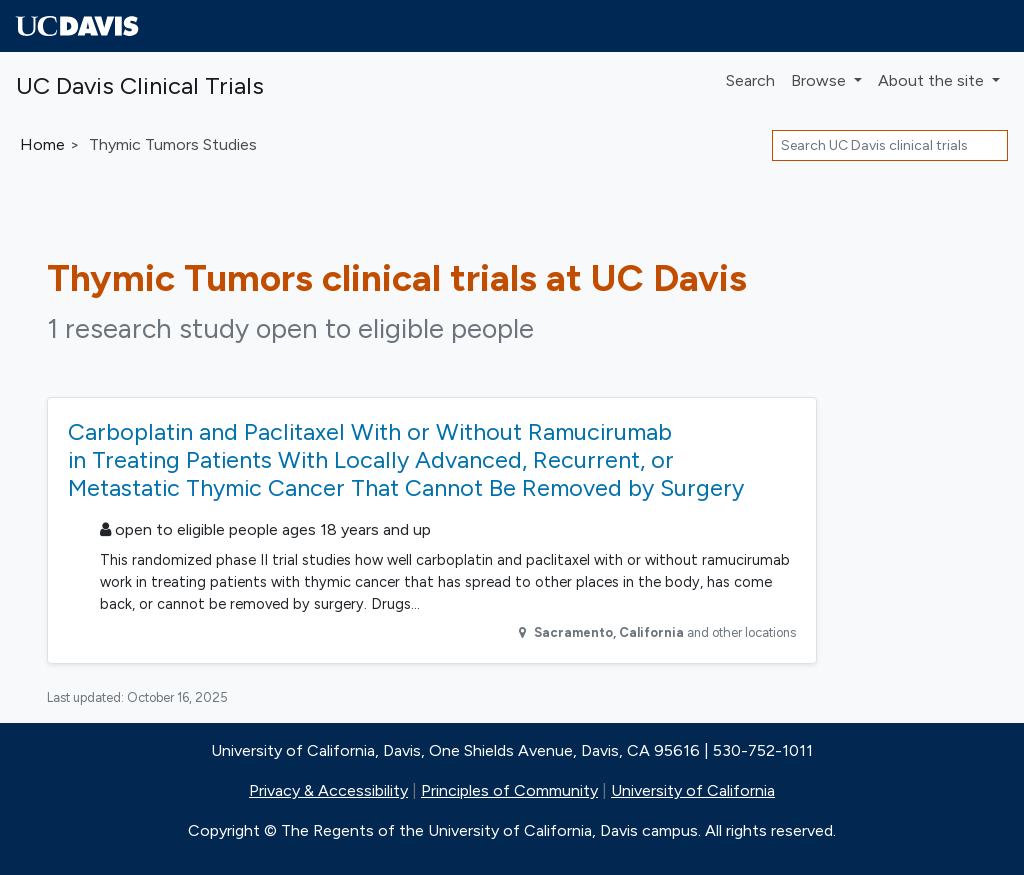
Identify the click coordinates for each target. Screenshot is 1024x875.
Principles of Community (509, 790)
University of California (693, 790)
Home (42, 144)
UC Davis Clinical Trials (140, 85)
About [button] (933, 80)
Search (750, 80)
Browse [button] (820, 80)
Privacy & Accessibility (328, 790)
